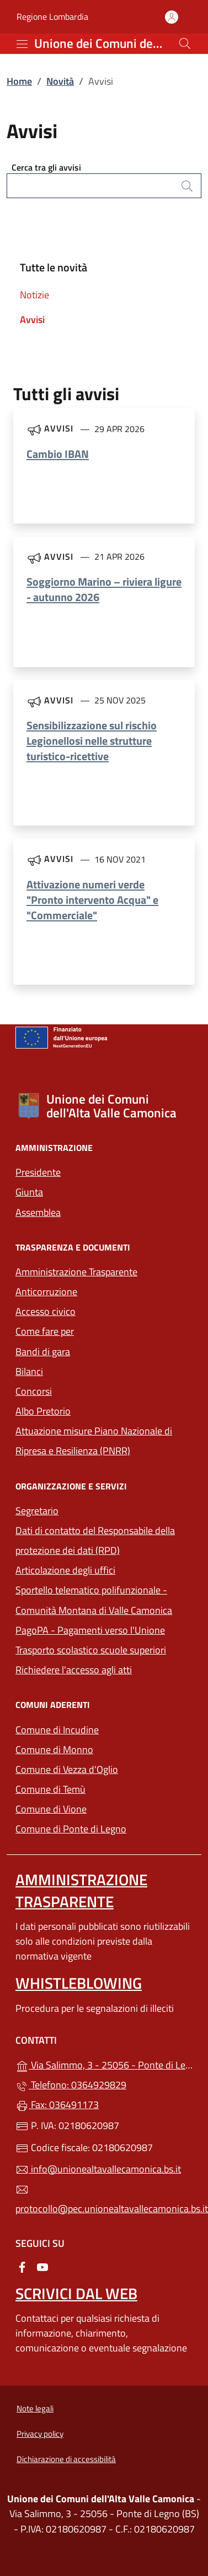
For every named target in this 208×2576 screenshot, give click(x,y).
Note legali (35, 2408)
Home (19, 81)
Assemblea (38, 1212)
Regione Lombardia (52, 16)
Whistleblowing (78, 1983)
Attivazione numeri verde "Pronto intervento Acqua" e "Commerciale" (92, 900)
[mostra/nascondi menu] (22, 44)
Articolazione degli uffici (65, 1570)
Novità (60, 81)
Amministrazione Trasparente (76, 1271)
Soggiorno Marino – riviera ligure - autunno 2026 (104, 589)
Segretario (36, 1510)
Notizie (34, 294)
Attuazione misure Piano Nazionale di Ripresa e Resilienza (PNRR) (93, 1440)
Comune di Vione (101, 1807)
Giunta (29, 1192)
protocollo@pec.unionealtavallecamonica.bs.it (104, 2199)
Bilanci (29, 1371)
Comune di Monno (104, 1748)
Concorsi (33, 1391)
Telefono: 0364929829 (70, 2084)
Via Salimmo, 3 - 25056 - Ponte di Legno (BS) (104, 2063)
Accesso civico (45, 1311)
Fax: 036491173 (57, 2104)
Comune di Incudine (104, 1728)
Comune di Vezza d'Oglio (104, 1768)
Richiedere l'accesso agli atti (73, 1669)
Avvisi (32, 319)
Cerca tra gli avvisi (46, 167)
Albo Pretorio (43, 1411)
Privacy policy (40, 2433)
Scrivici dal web (76, 2293)
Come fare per (44, 1331)
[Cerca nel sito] (184, 43)
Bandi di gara (42, 1351)
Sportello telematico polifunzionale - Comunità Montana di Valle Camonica (104, 1599)
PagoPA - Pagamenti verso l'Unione (104, 1629)
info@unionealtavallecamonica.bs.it (98, 2169)
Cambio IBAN (57, 453)
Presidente (38, 1172)
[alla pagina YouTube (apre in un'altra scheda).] (42, 2265)
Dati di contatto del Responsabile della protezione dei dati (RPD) (95, 1540)
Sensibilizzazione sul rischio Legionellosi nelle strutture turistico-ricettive (91, 741)
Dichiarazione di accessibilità (66, 2459)
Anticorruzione (46, 1291)
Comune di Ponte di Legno (104, 1827)
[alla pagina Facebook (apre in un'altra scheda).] (22, 2265)
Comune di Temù (101, 1788)
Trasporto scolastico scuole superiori (90, 1649)
